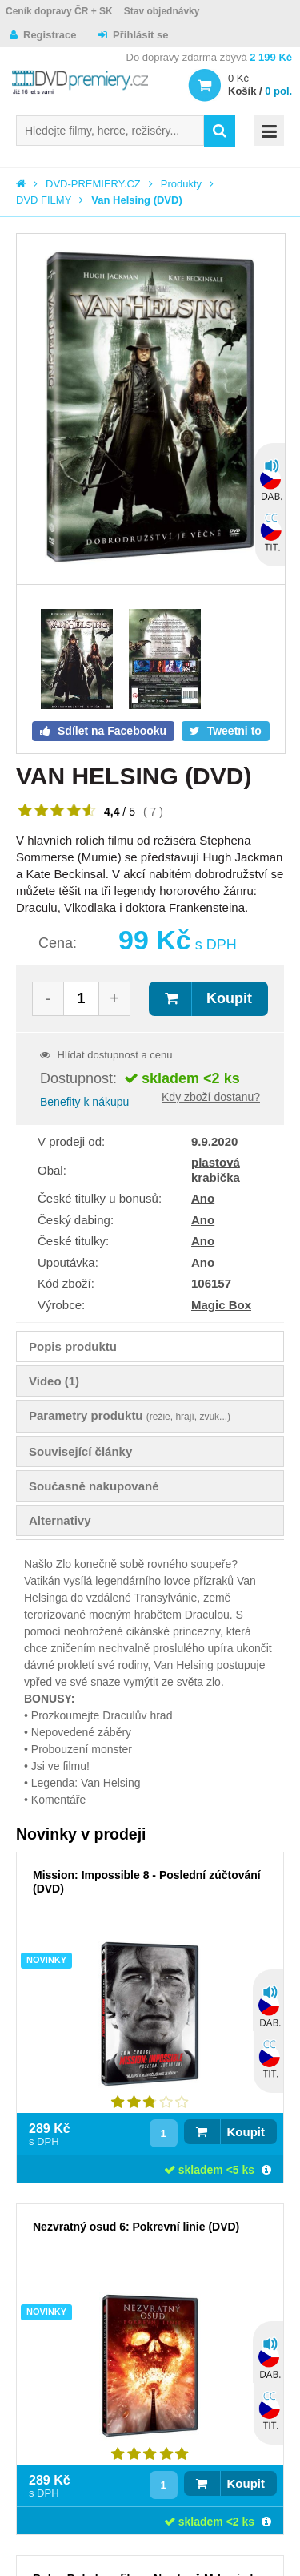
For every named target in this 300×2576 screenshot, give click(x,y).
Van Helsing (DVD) (136, 200)
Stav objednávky (162, 11)
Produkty (181, 184)
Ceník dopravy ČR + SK (59, 11)
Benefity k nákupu (84, 1101)
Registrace (49, 35)
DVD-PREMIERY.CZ (93, 184)
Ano (202, 1198)
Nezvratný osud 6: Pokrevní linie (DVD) (136, 2226)
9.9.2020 (214, 1141)
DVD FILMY (43, 200)
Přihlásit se (140, 35)
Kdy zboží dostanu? (211, 1096)
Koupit (229, 998)
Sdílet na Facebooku (110, 730)
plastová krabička (215, 1169)
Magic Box (221, 1305)
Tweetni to (233, 730)
